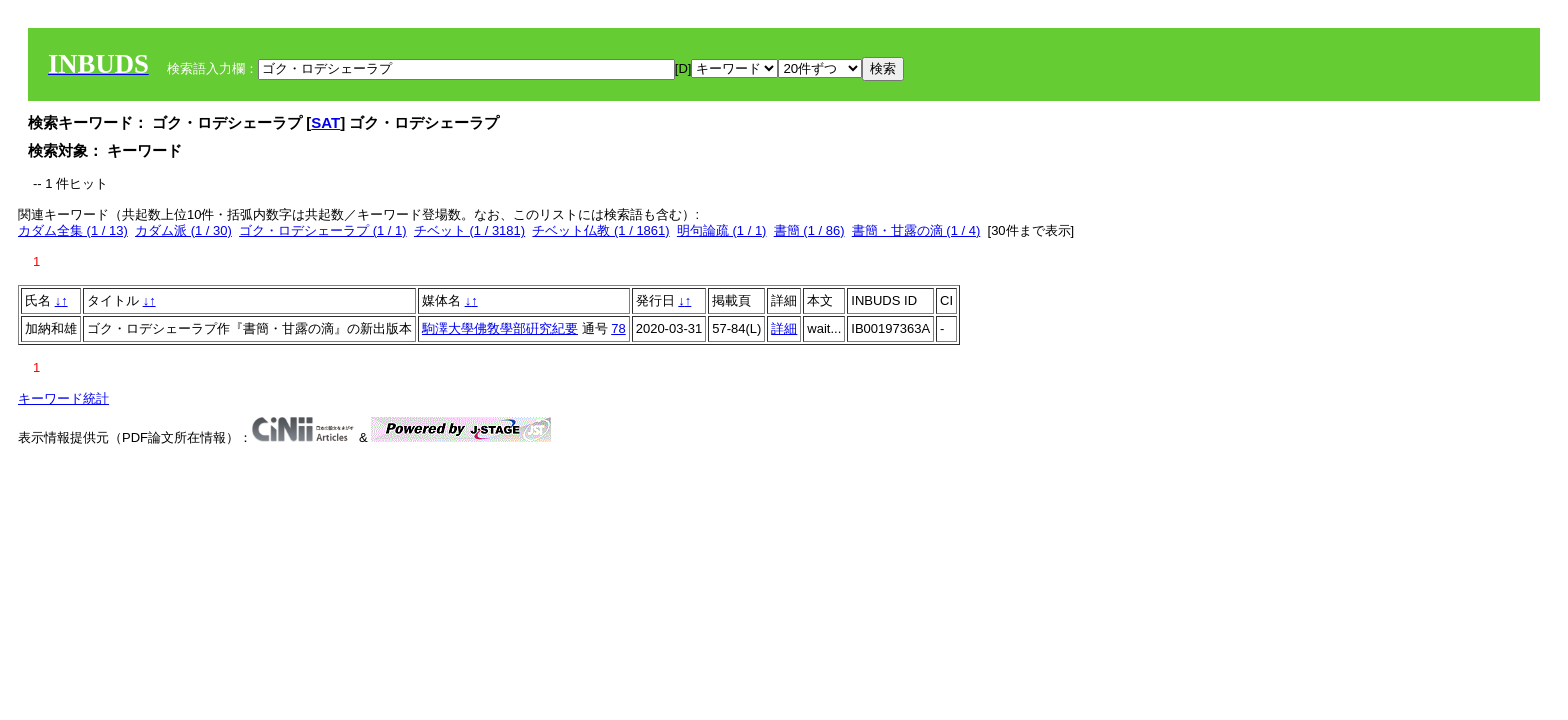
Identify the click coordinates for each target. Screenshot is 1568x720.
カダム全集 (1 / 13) (73, 230)
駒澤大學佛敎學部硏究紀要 (500, 328)
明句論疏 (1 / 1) (722, 230)
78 (618, 328)
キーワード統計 (63, 398)
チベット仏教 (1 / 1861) (600, 230)
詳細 (784, 328)
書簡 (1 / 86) (809, 230)
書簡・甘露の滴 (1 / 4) (916, 230)
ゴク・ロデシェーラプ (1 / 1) (323, 230)
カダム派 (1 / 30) (183, 230)
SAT (325, 122)
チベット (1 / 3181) (469, 230)
